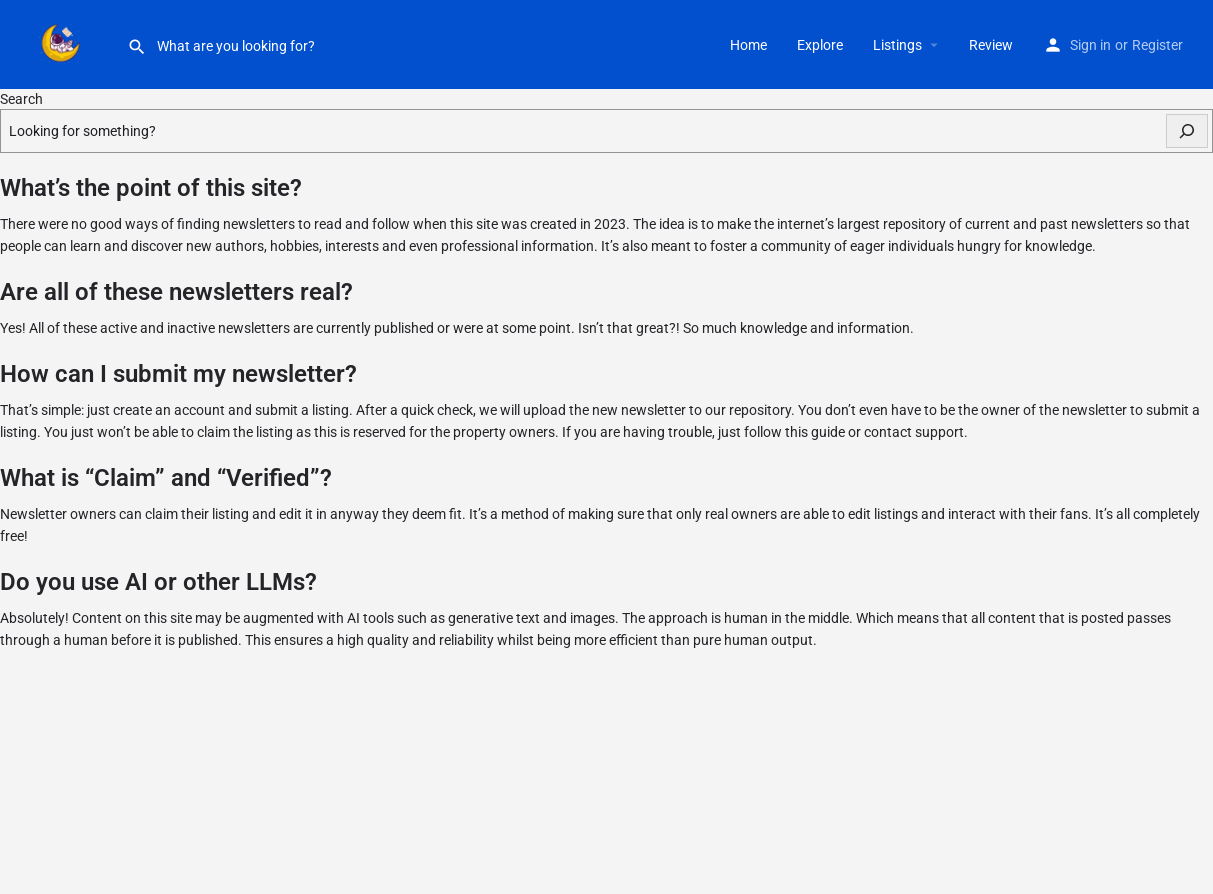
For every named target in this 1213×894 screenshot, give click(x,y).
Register (1157, 45)
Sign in (1090, 45)
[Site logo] (63, 43)
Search (21, 99)
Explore (820, 45)
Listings (897, 45)
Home (748, 45)
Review (991, 45)
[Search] (1187, 131)
